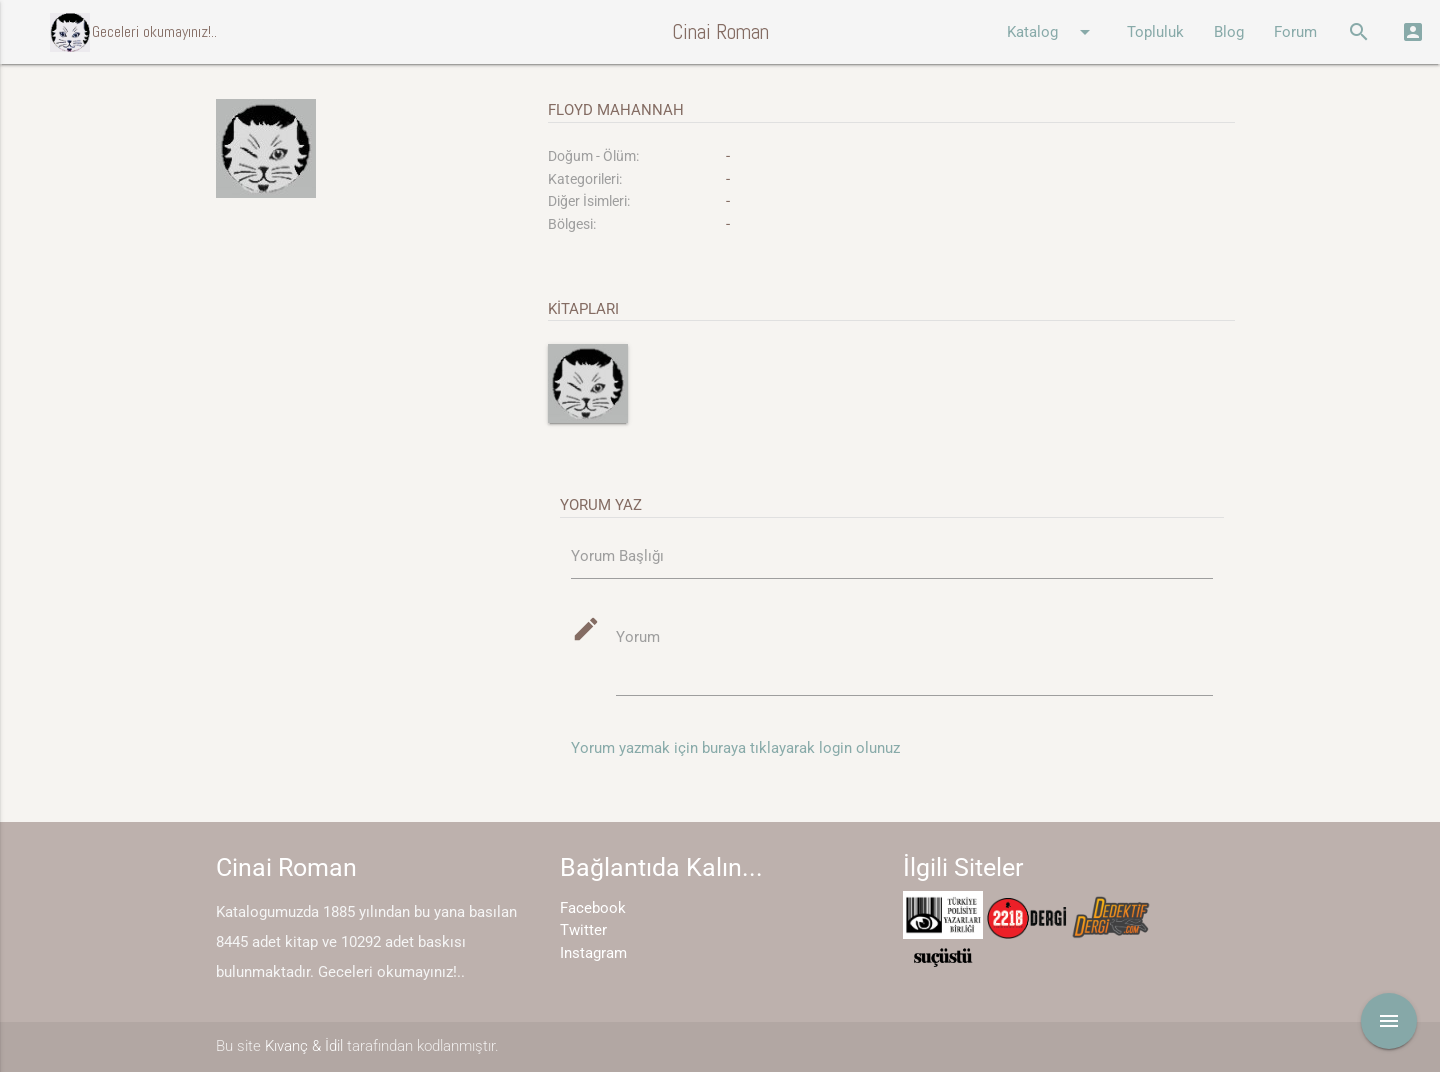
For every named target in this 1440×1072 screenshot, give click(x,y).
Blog (1229, 32)
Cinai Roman (720, 31)
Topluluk (1155, 32)
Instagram (593, 953)
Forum (1295, 32)
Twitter (583, 930)
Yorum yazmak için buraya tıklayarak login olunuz (735, 748)
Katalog (1052, 32)
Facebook (593, 908)
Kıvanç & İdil (304, 1046)
